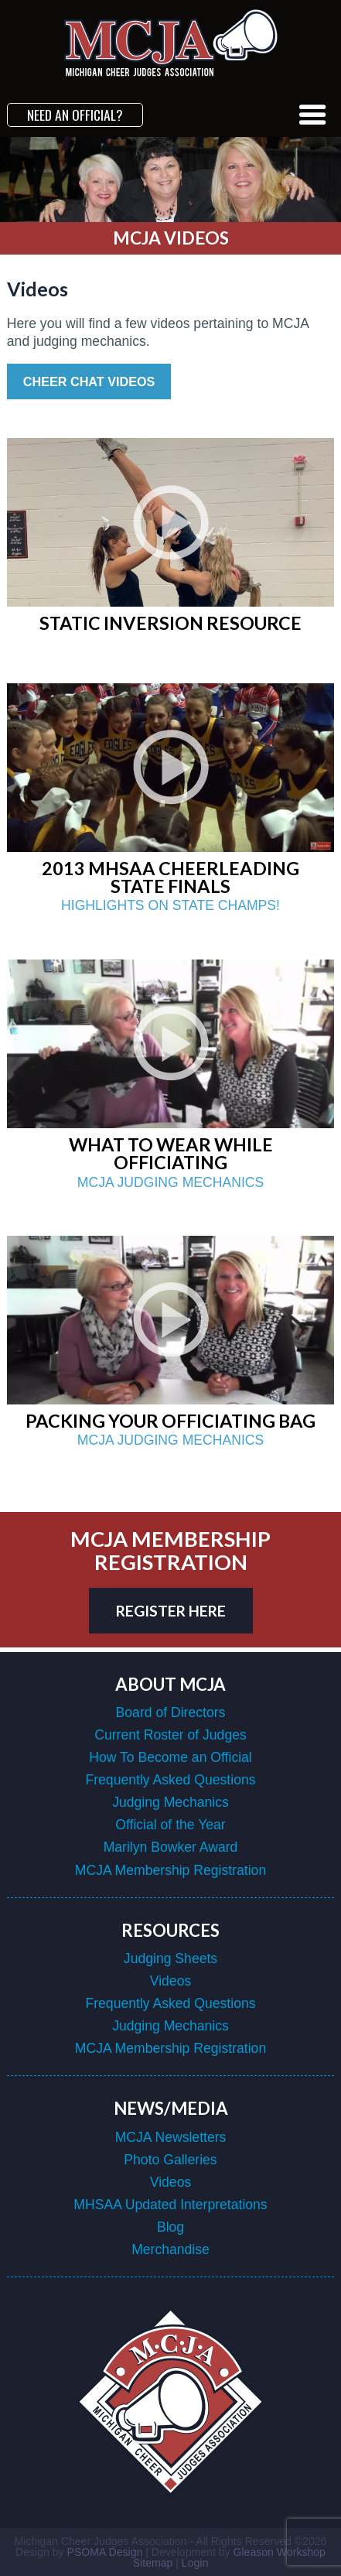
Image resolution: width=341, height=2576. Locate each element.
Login (195, 2563)
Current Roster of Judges (170, 1735)
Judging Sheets (170, 1958)
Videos (170, 1981)
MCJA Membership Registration (170, 1870)
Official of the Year (170, 1824)
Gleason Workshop (279, 2552)
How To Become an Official (170, 1757)
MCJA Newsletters (171, 2137)
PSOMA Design (105, 2552)
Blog (170, 2227)
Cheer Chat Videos (89, 381)
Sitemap (153, 2563)
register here (171, 1611)
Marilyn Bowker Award (171, 1847)
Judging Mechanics (170, 1802)
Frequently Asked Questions (170, 1779)
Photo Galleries (170, 2159)
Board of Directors (171, 1712)
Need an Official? (75, 114)
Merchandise (170, 2249)
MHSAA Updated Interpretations (170, 2204)
